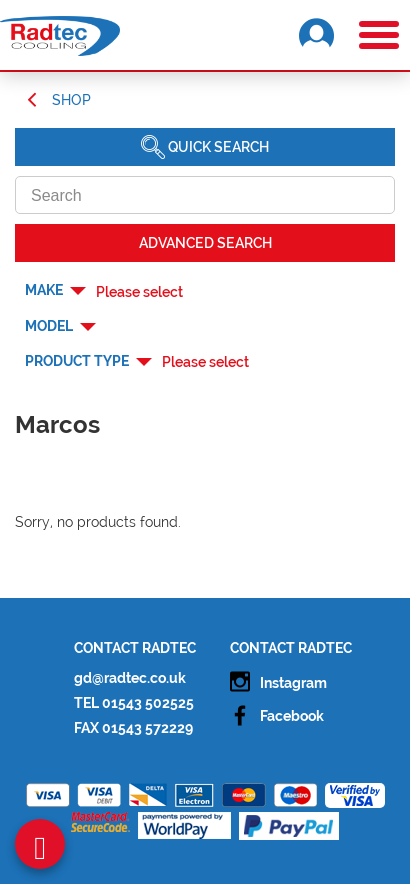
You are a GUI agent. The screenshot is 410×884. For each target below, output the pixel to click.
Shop (71, 100)
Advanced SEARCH (205, 243)
